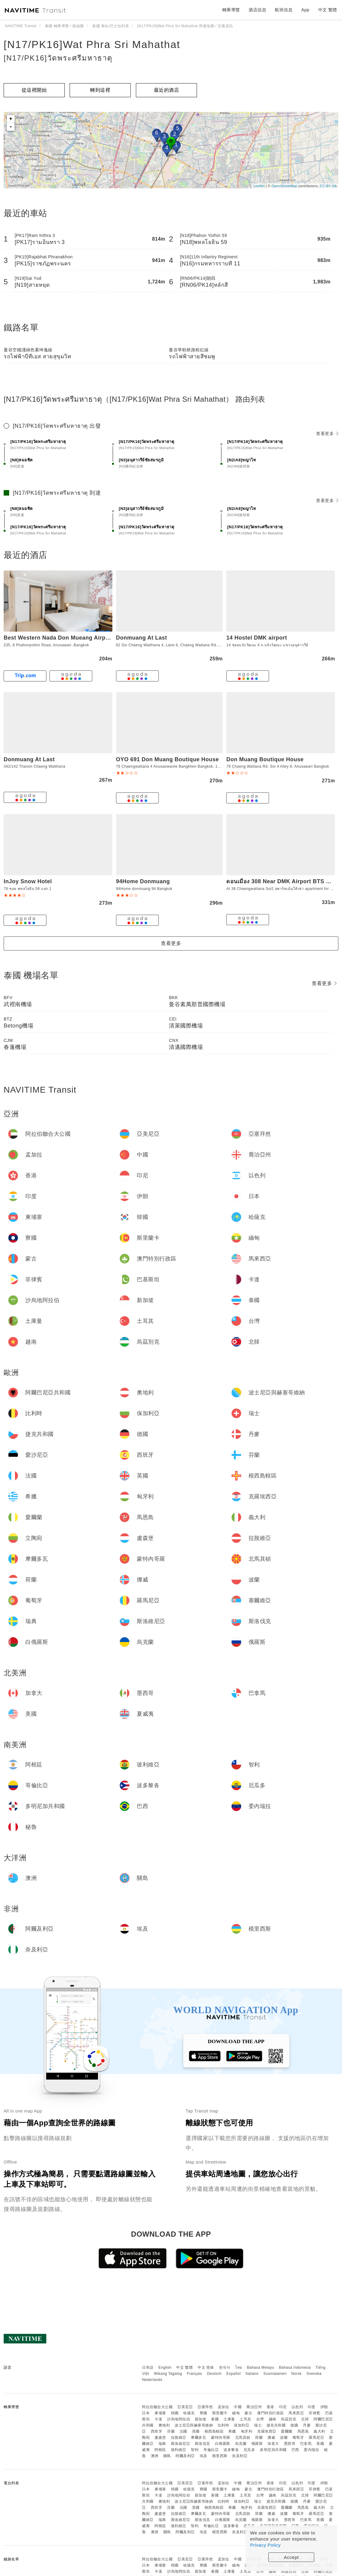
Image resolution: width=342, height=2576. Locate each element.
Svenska (314, 2373)
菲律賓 (314, 2413)
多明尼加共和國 (273, 2450)
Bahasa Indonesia (295, 2367)
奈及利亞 (239, 2456)
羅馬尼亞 (316, 2437)
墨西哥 (290, 2443)
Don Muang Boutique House (265, 759)
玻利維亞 (178, 2450)
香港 (270, 2407)
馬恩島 (303, 2431)
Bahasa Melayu (260, 2367)
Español (233, 2373)
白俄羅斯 (222, 2443)
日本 (146, 2413)
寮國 (203, 2413)
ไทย (238, 2367)
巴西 (295, 2450)
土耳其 (245, 2419)
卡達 (158, 2419)
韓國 (175, 2413)
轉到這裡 (100, 90)
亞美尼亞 (185, 2407)
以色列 (297, 2407)
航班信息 (284, 9)
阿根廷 (160, 2450)
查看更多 (327, 433)
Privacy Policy (265, 2545)
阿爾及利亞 (185, 2456)
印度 (311, 2407)
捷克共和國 (276, 2425)
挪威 (271, 2437)
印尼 (283, 2407)
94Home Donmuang (143, 881)
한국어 (225, 2367)
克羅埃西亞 (266, 2431)
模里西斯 (219, 2456)
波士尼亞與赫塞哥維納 (194, 2425)
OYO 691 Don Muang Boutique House (167, 759)
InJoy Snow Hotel (28, 881)
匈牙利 (247, 2431)
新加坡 (200, 2419)
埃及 (203, 2456)
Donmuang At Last (141, 638)
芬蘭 (171, 2431)
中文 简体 (206, 2367)
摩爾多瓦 (198, 2437)
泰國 (215, 2419)
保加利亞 (241, 2425)
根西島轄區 (214, 2431)
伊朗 (324, 2407)
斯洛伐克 (202, 2443)
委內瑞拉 (311, 2450)
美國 (320, 2443)
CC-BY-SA (328, 186)
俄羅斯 (257, 2443)
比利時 (223, 2425)
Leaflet (259, 186)
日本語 (148, 2367)
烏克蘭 (241, 2443)
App (305, 9)
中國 (238, 2407)
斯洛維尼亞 (180, 2443)
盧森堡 (160, 2437)
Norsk (296, 2373)
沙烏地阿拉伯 (178, 2419)
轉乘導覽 (231, 9)
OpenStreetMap (284, 186)
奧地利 (164, 2425)
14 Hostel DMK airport (256, 638)
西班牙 (156, 2431)
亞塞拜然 (205, 2407)
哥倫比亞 (211, 2450)
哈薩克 (189, 2413)
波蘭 (284, 2437)
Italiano (252, 2373)
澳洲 (154, 2456)
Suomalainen (275, 2373)
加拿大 (273, 2443)
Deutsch (214, 2373)
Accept (291, 2557)
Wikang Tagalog (168, 2373)
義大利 (319, 2431)
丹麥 (307, 2425)
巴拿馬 (306, 2443)
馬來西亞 (296, 2413)
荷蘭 (259, 2437)
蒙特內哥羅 (220, 2437)
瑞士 (258, 2425)
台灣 (260, 2419)
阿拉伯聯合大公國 (157, 2407)
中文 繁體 (184, 2367)
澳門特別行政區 (270, 2413)
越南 (272, 2419)
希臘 (232, 2431)
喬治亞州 (254, 2407)
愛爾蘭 (287, 2431)
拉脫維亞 (178, 2437)
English (165, 2367)
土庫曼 (229, 2419)
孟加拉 (223, 2407)
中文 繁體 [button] (327, 9)
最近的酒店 (166, 90)
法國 (183, 2431)
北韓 (305, 2419)
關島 (167, 2456)
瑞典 (162, 2443)
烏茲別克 (288, 2419)
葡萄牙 (298, 2437)
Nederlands (152, 2380)
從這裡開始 (34, 90)
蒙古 (248, 2413)
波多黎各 (231, 2450)
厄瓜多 (249, 2450)
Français (194, 2373)
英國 (196, 2431)
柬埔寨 (160, 2413)
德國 (294, 2425)
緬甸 (236, 2413)
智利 (194, 2450)
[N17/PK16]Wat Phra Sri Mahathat (92, 44)
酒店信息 (257, 9)
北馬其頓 (242, 2437)
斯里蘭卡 (219, 2413)
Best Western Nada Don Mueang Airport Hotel (66, 638)
